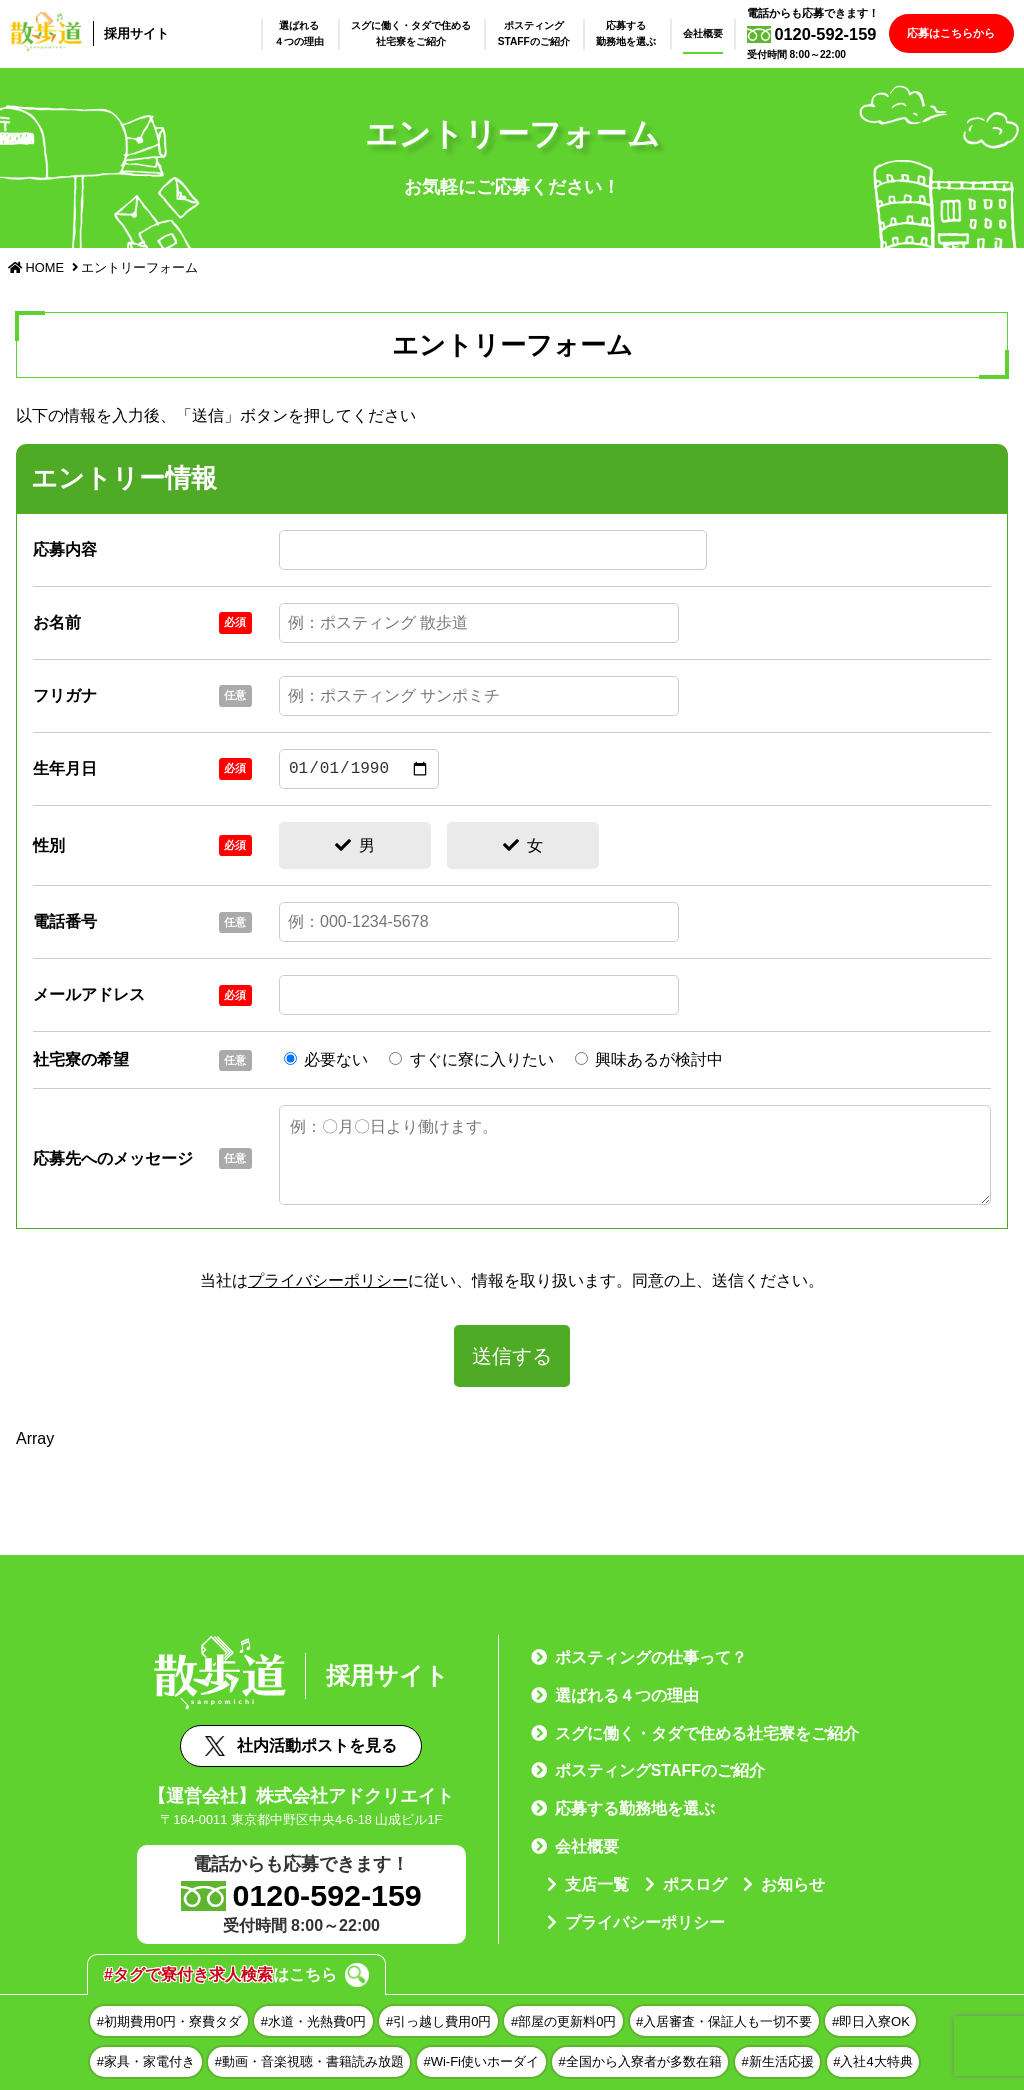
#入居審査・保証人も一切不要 (724, 2021)
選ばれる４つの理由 (309, 33)
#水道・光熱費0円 (313, 2021)
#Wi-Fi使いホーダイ (481, 2061)
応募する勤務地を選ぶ (636, 33)
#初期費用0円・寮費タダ (169, 2021)
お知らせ (793, 1884)
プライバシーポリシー (328, 1280)
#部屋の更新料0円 (563, 2021)
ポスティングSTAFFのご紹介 (544, 33)
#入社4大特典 (872, 2061)
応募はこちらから (956, 33)
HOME (36, 267)
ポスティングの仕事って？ (651, 1657)
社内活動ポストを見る (301, 1746)
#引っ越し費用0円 (438, 2021)
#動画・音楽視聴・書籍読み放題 (309, 2061)
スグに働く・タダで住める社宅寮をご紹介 (421, 33)
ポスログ (695, 1884)
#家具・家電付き (146, 2061)
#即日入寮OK (871, 2021)
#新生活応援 (777, 2061)
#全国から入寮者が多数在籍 (640, 2061)
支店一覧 (597, 1884)
